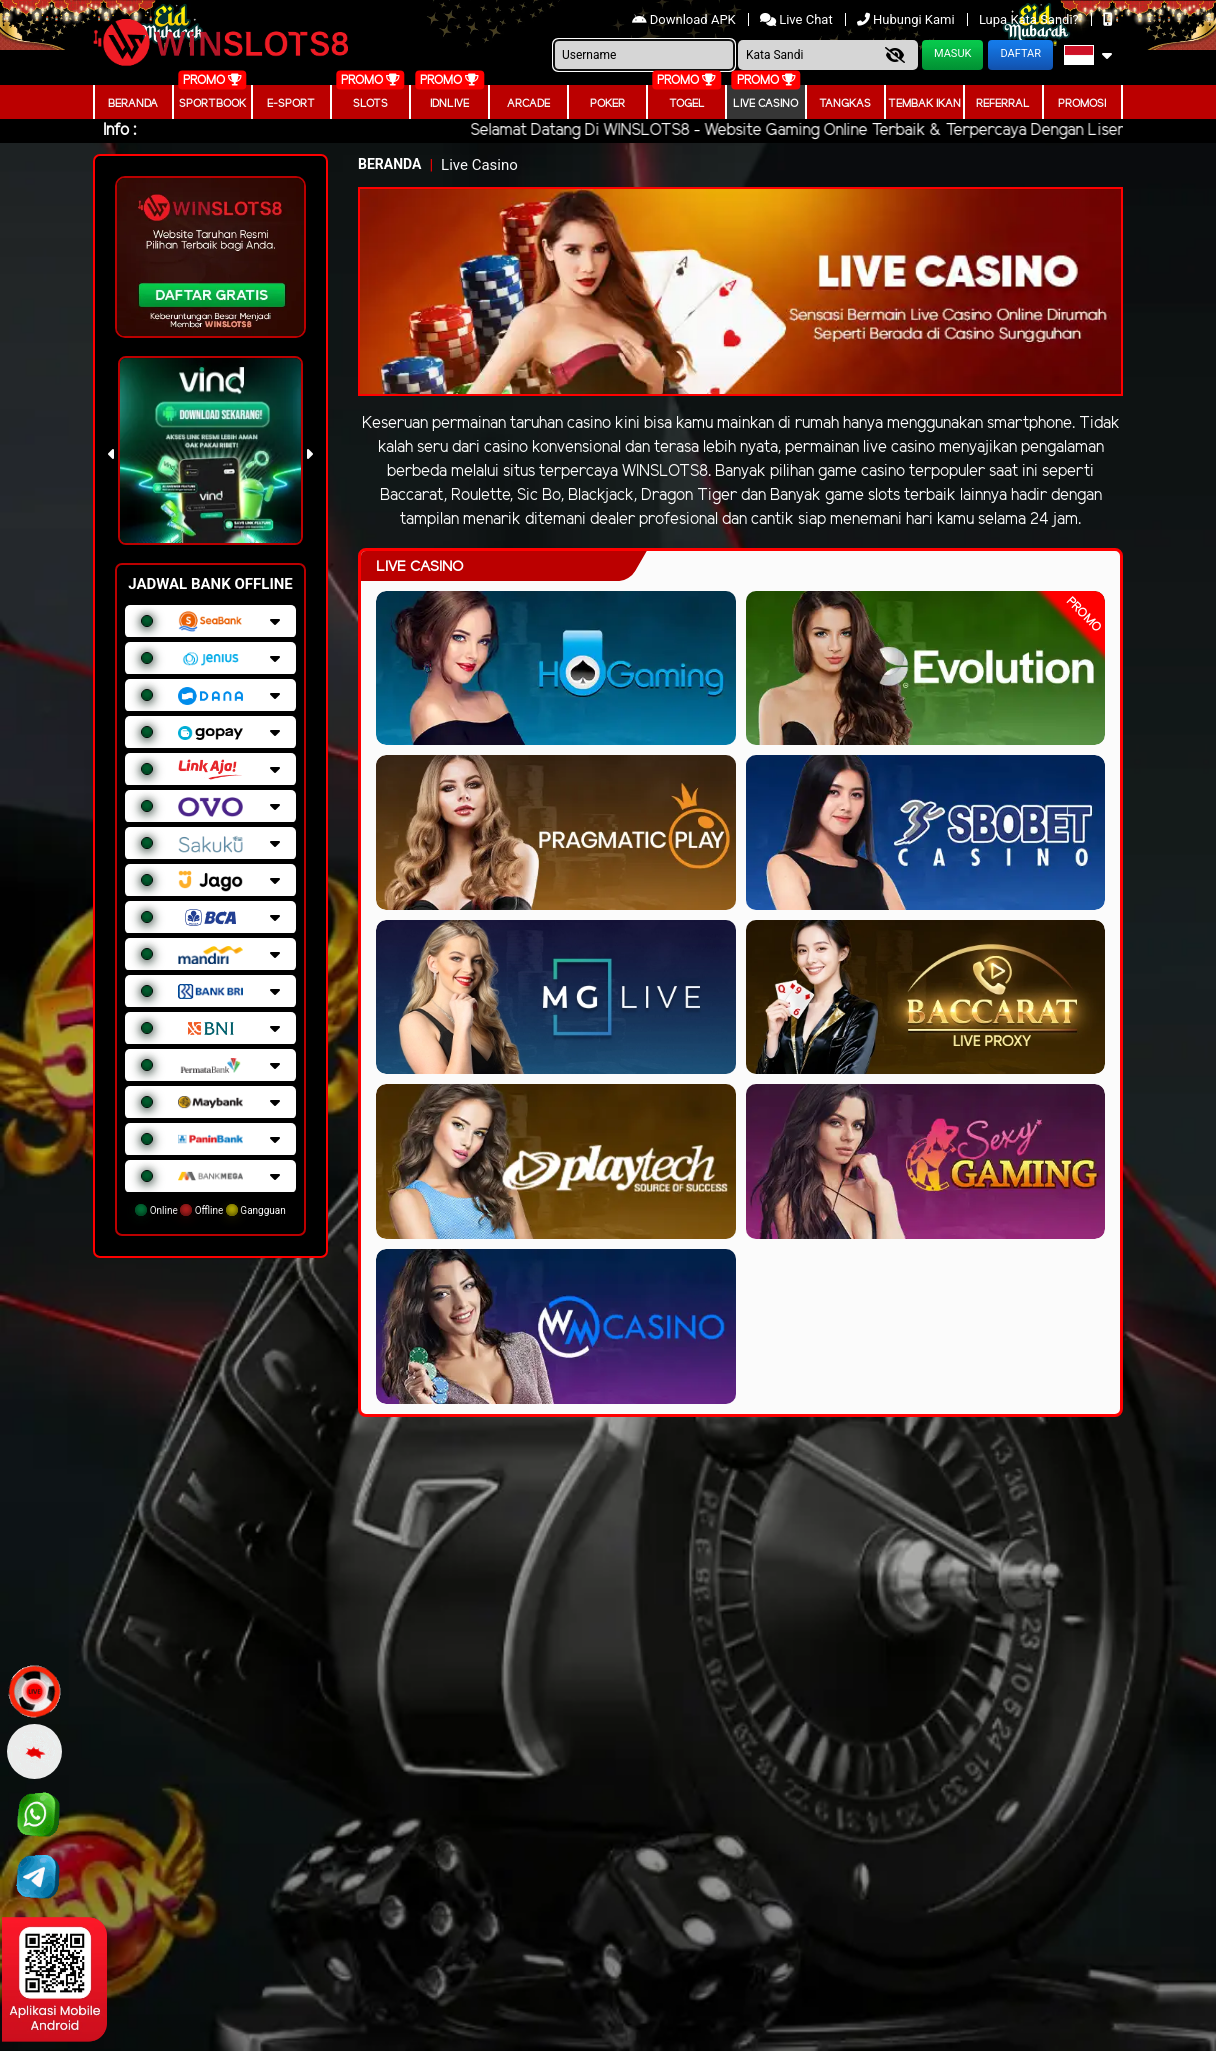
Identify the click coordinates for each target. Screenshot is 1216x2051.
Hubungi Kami (907, 19)
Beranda (133, 104)
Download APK (685, 19)
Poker (607, 104)
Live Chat (798, 19)
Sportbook (212, 104)
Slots (370, 104)
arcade (528, 104)
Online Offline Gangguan (210, 1210)
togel (687, 104)
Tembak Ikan (924, 104)
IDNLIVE (449, 104)
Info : (119, 130)
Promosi (1082, 104)
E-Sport (291, 104)
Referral (1003, 104)
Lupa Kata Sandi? (1030, 19)
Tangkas (845, 104)
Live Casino (765, 104)
